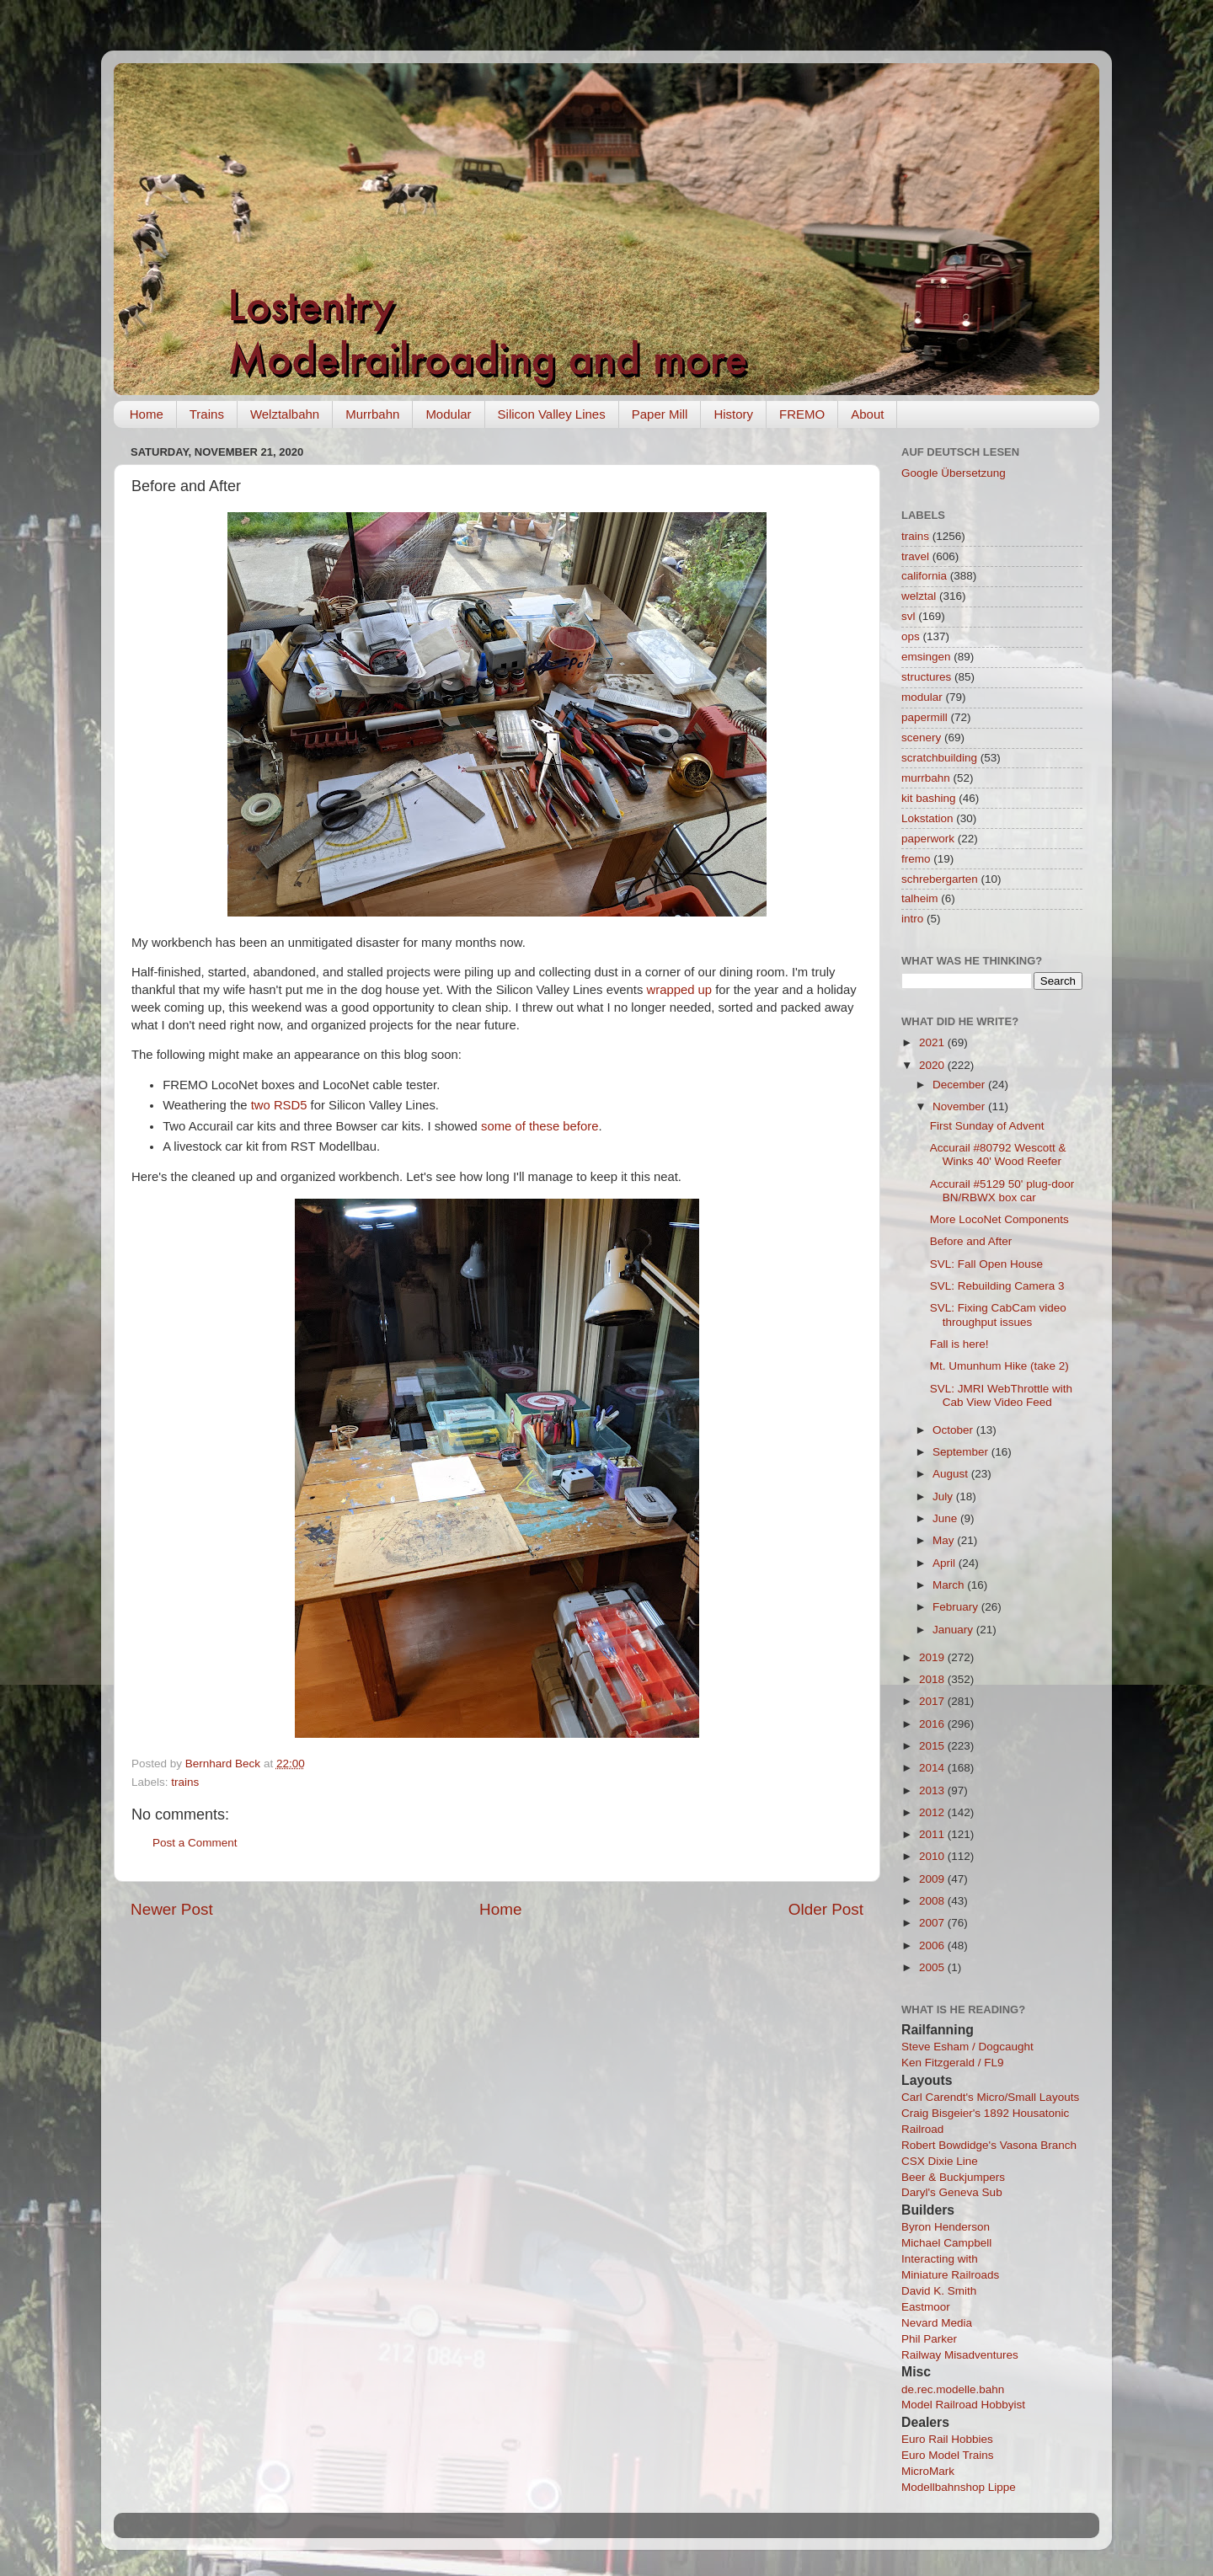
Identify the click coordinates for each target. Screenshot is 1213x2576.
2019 (933, 1657)
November (960, 1106)
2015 (933, 1746)
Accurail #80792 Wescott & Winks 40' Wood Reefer (998, 1154)
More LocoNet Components (999, 1219)
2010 (933, 1856)
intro (912, 918)
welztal (918, 596)
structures (926, 677)
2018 (933, 1679)
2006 (933, 1945)
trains (185, 1782)
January (954, 1629)
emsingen (926, 656)
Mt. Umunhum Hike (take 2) (999, 1366)
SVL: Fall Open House (986, 1264)
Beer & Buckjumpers (953, 2177)
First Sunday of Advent (987, 1126)
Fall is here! (959, 1344)
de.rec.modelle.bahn (952, 2389)
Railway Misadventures (959, 2355)
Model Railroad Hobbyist (963, 2404)
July (944, 1496)
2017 (933, 1701)
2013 (933, 1790)
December (960, 1084)
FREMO (802, 414)
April (945, 1563)
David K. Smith (938, 2291)
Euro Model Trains (947, 2455)
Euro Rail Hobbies (947, 2439)
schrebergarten (939, 879)
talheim (919, 898)
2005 (933, 1967)
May (944, 1540)
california (924, 575)
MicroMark (927, 2471)
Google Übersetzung (953, 473)
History (733, 414)
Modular (448, 414)
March (949, 1585)
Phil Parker (929, 2339)
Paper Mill (660, 414)
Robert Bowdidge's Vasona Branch (989, 2145)
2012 (933, 1812)
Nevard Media (936, 2323)
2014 (933, 1767)
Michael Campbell (946, 2243)
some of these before (539, 1126)
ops (910, 636)
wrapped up (680, 990)
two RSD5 (279, 1105)
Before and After (971, 1241)
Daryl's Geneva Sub (951, 2192)
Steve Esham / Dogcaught (967, 2046)
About (867, 414)
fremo (916, 858)
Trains (207, 414)
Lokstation (927, 818)
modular (922, 697)
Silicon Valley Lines (552, 414)
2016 (933, 1724)
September (961, 1452)
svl (908, 616)
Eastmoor (925, 2307)
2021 (933, 1042)
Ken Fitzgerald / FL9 (952, 2062)
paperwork (927, 838)
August (951, 1473)
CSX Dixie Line (939, 2161)
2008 (933, 1901)
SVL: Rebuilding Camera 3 (997, 1286)
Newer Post (172, 1909)
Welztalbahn (284, 414)
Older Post (825, 1909)
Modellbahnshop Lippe (958, 2487)
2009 (933, 1879)
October (954, 1430)
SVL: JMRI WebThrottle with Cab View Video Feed (1001, 1395)
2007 (933, 1922)
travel (915, 556)
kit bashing (928, 798)
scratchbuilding (939, 757)
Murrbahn (372, 414)
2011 (933, 1834)
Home (146, 414)
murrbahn (925, 778)
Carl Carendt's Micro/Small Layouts (990, 2097)
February (956, 1607)
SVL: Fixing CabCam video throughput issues (998, 1314)
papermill (924, 717)
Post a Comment (195, 1842)
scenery (921, 737)
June (946, 1518)
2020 (933, 1065)
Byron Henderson (945, 2227)
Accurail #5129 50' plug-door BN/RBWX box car (1002, 1191)
